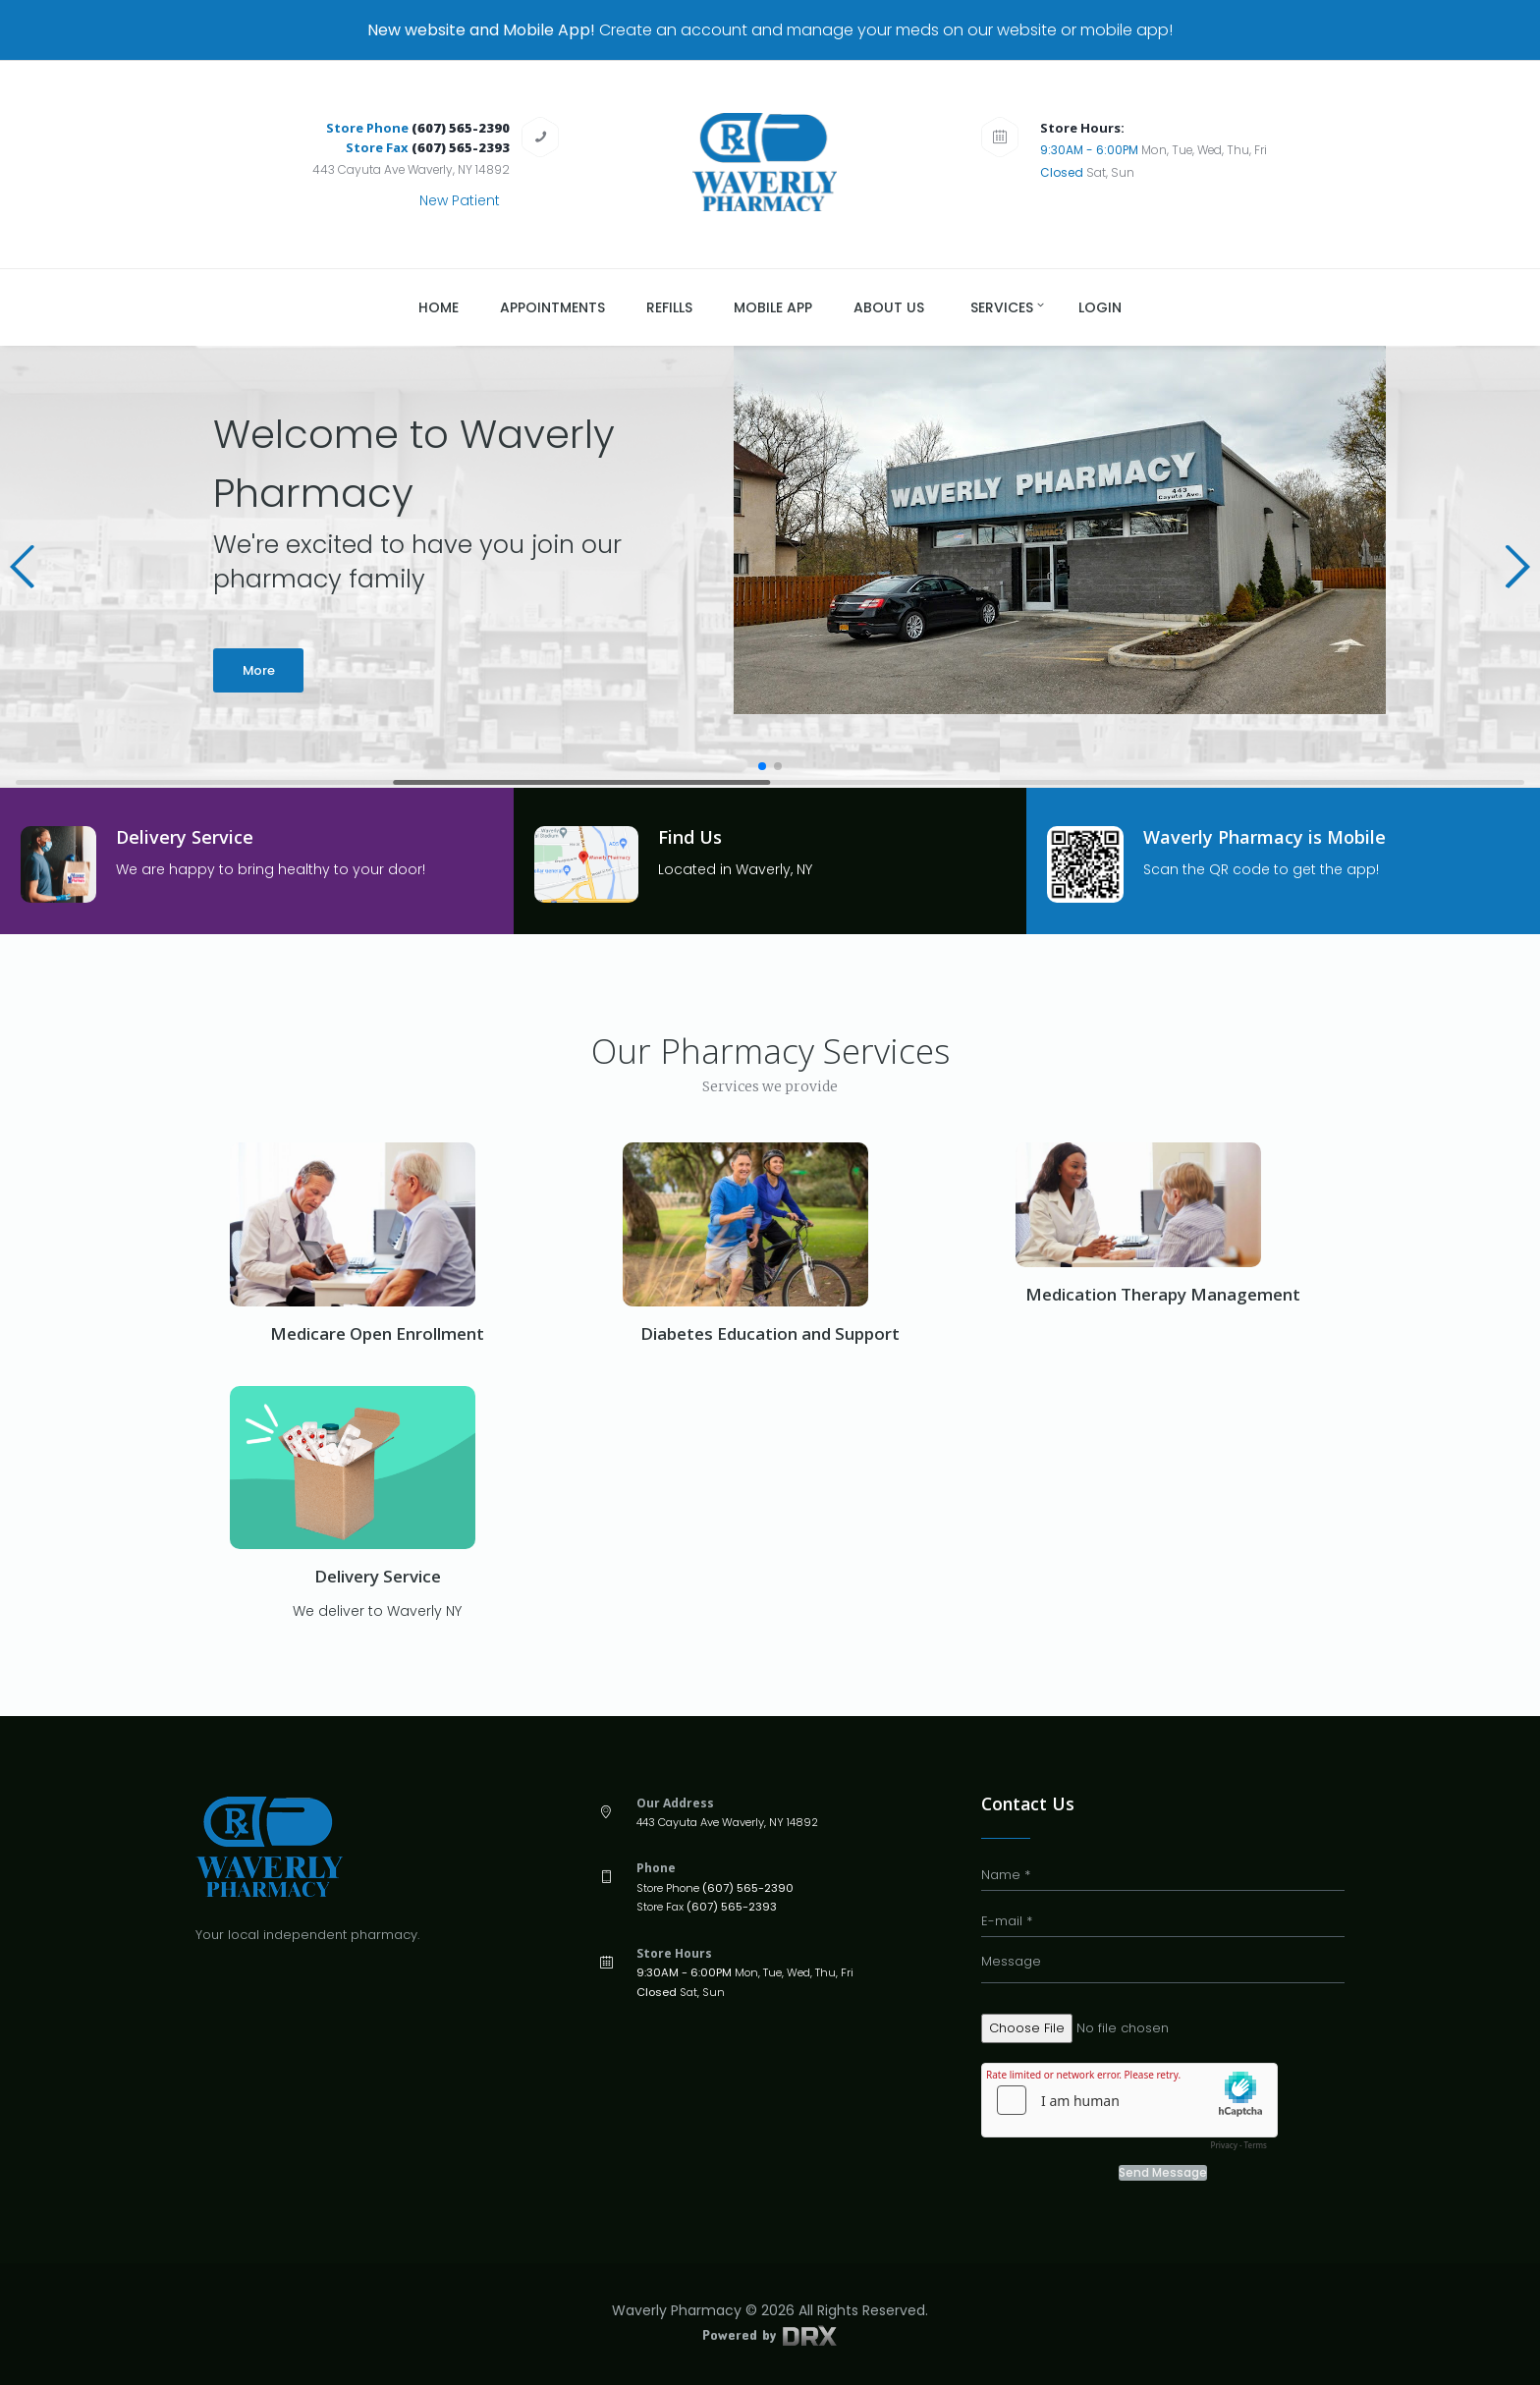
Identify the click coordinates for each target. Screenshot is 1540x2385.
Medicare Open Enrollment (377, 1333)
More (259, 670)
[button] (23, 566)
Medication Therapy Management (1162, 1294)
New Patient (459, 200)
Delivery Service (184, 837)
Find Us (690, 837)
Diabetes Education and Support (770, 1333)
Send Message (1163, 2173)
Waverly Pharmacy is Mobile (1264, 837)
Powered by (770, 2334)
